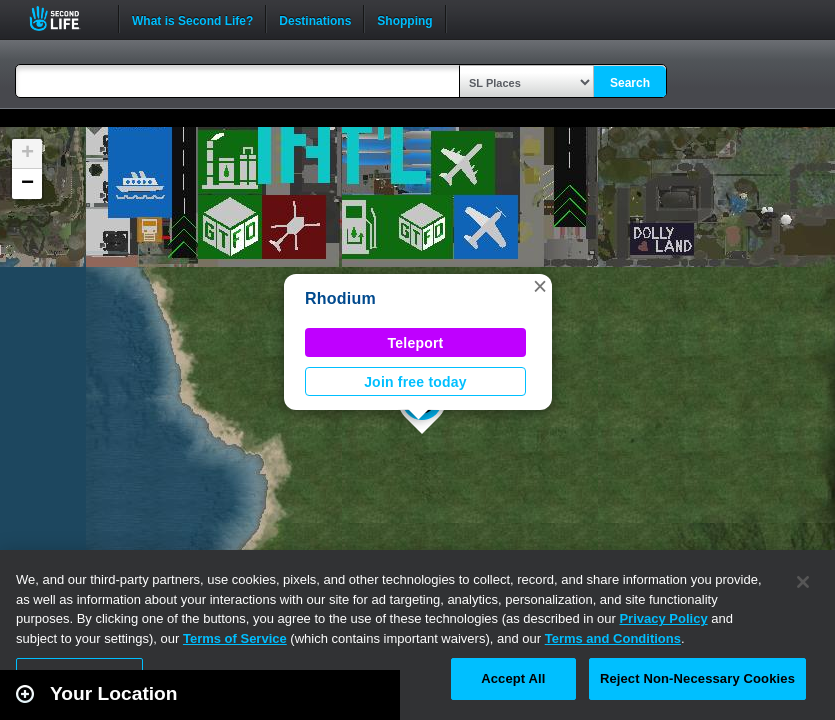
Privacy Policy (663, 618)
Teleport (416, 343)
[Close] (803, 582)
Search (630, 83)
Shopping (404, 19)
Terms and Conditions (613, 638)
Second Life (65, 18)
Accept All (513, 678)
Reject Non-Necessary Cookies (697, 678)
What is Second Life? (192, 19)
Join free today (415, 382)
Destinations (315, 19)
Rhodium (340, 298)
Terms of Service (235, 638)
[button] (540, 286)
